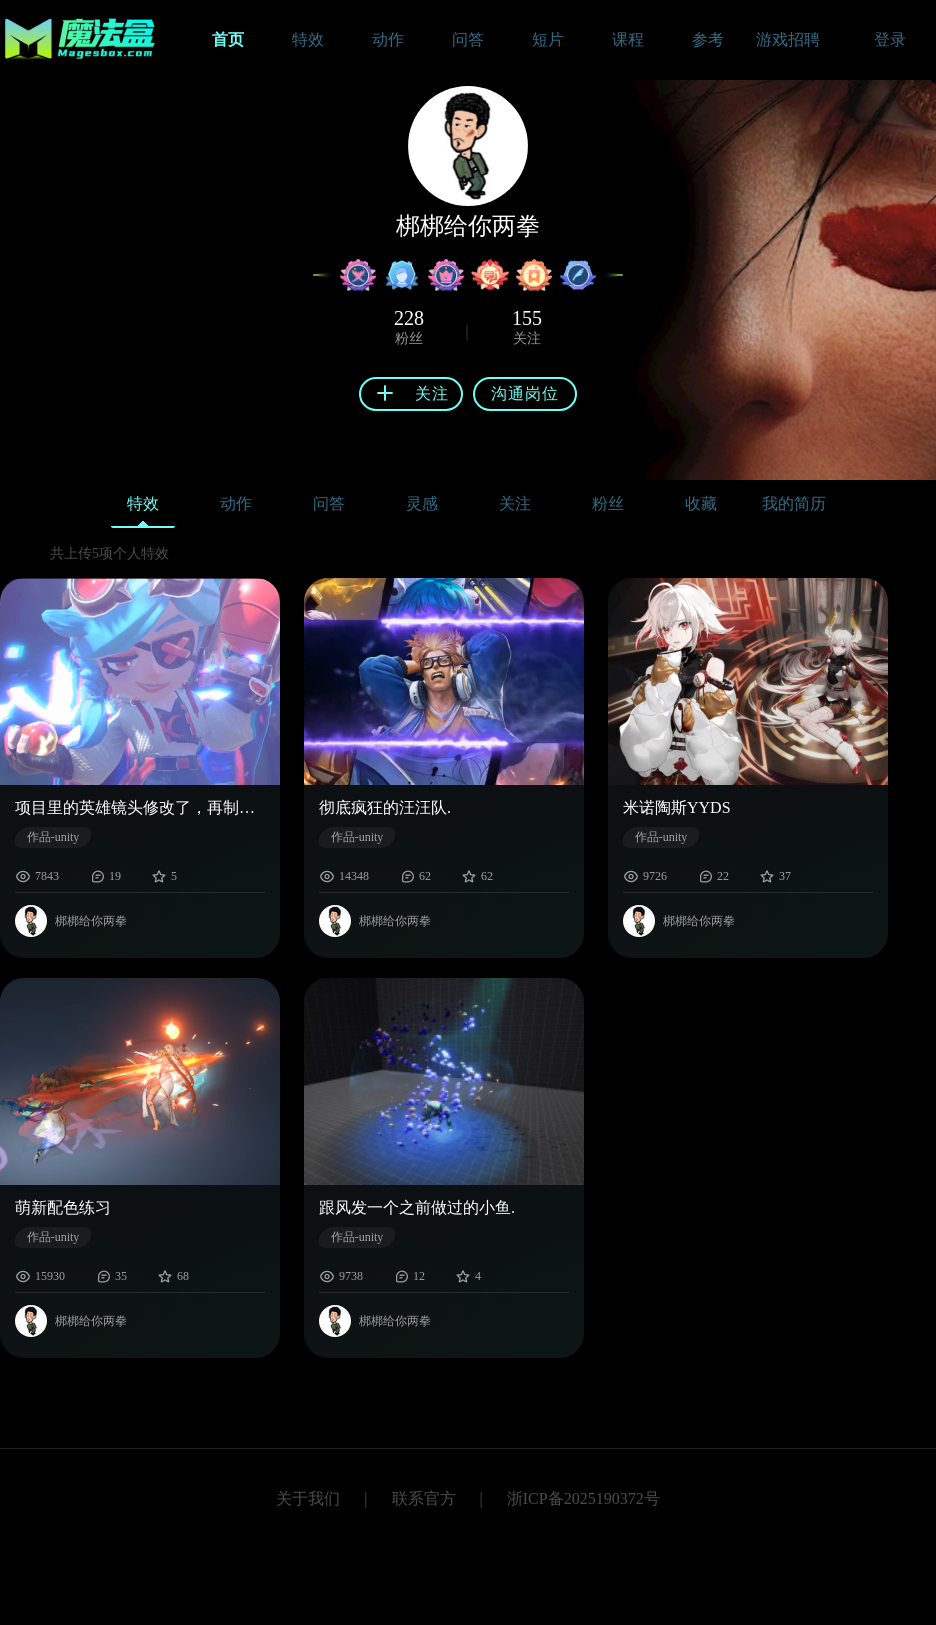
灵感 (422, 503)
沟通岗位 (525, 393)
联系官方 (424, 1498)
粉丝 (608, 503)
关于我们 (308, 1498)
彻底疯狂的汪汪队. (385, 807)
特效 (143, 508)
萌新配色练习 (63, 1207)
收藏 (701, 503)
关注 (515, 503)
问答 (329, 503)
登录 (890, 39)
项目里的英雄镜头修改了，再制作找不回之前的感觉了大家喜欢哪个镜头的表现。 (140, 807)
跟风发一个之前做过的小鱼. (417, 1207)
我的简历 (794, 503)
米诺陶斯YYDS (677, 807)
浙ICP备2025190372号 (583, 1498)
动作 (236, 503)
